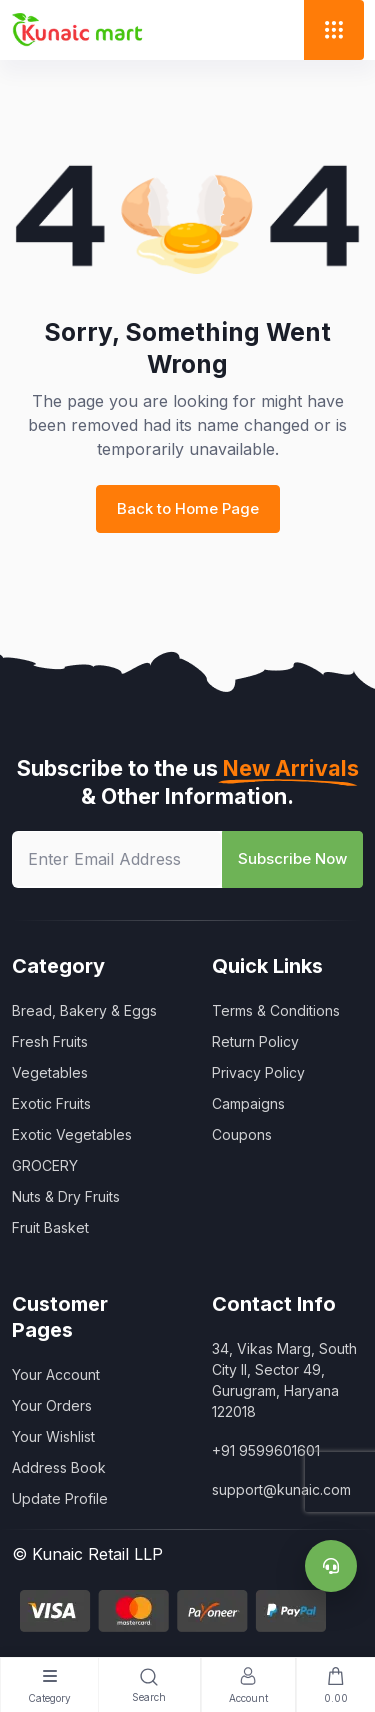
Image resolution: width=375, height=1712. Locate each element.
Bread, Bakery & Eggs (84, 1010)
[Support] (331, 1566)
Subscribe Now (292, 858)
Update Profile (60, 1498)
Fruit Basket (50, 1227)
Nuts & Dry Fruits (66, 1196)
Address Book (59, 1467)
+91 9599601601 (266, 1450)
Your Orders (52, 1405)
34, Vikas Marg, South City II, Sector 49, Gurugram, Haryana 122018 (284, 1380)
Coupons (242, 1134)
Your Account (56, 1374)
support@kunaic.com (281, 1489)
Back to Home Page (188, 508)
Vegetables (50, 1072)
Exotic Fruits (51, 1103)
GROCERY (45, 1165)
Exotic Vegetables (72, 1134)
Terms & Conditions (276, 1010)
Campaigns (248, 1103)
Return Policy (255, 1041)
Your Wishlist (53, 1436)
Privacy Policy (258, 1072)
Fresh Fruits (50, 1041)
